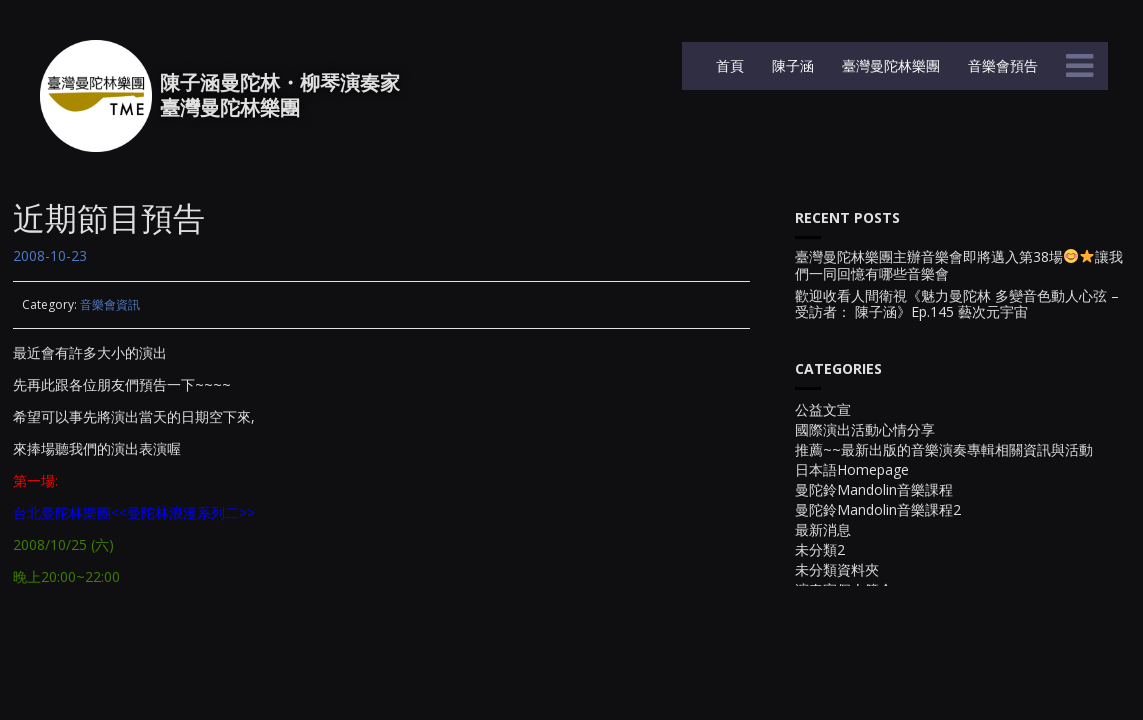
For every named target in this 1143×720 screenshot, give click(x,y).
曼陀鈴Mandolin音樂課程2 (878, 509)
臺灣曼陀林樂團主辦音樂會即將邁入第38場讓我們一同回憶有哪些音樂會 (959, 266)
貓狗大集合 (830, 649)
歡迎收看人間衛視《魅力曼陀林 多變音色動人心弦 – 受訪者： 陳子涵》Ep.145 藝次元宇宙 (957, 305)
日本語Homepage (852, 469)
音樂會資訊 (110, 304)
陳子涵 (791, 65)
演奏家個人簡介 (844, 589)
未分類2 (820, 549)
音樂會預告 (1001, 65)
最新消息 (823, 529)
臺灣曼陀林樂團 (889, 65)
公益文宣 (823, 409)
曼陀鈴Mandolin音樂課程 (874, 489)
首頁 (728, 65)
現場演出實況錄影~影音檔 (876, 609)
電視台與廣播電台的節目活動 (886, 669)
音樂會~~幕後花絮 (853, 689)
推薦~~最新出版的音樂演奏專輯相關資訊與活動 (944, 449)
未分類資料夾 (837, 569)
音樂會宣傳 (830, 709)
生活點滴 (823, 629)
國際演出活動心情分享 (865, 429)
